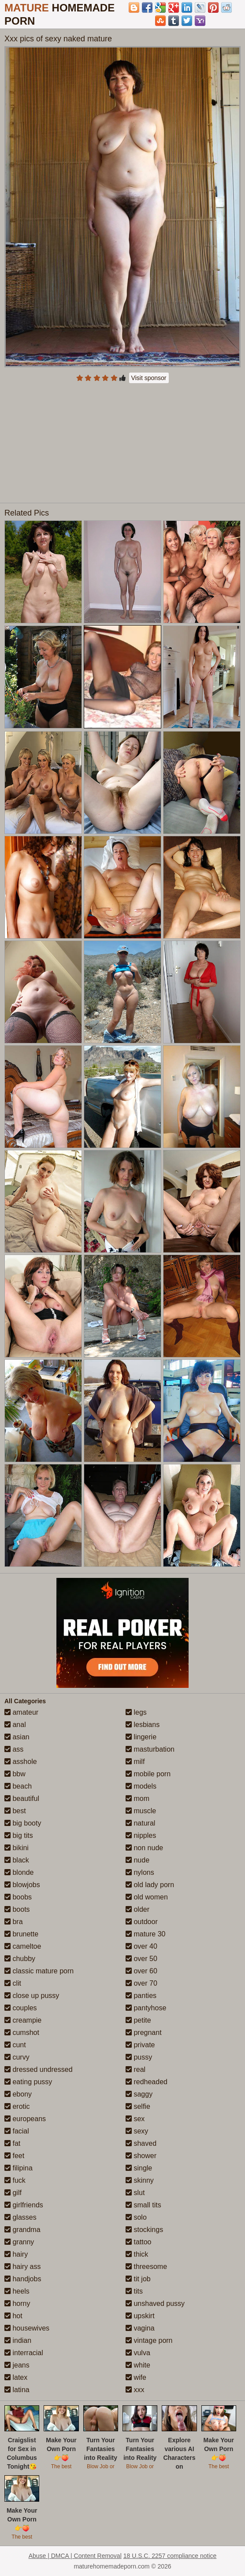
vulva (138, 2352)
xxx (135, 2389)
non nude (144, 1848)
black (16, 1860)
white (138, 2365)
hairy (16, 2254)
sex (135, 2118)
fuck (15, 2180)
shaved (141, 2143)
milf (135, 1761)
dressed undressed (38, 2069)
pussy (139, 2057)
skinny (140, 2180)
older (137, 1909)
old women (147, 1897)
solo (136, 2217)
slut (135, 2192)
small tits (143, 2205)
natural (140, 1823)
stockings (144, 2229)
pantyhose (146, 2008)
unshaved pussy (155, 2303)
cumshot (21, 2032)
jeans (17, 2365)
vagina (140, 2328)
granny (19, 2242)
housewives (26, 2328)
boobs (18, 1897)
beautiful (21, 1798)
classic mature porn (39, 1971)
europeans (25, 2118)
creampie (22, 2020)
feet (14, 2155)
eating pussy (28, 2082)
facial (16, 2131)
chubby (19, 1958)
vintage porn (149, 2340)
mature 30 (145, 1934)
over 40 (141, 1946)
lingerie (141, 1737)
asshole (20, 1761)
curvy (17, 2057)
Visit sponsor (149, 377)
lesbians (143, 1724)
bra (13, 1921)
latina (17, 2389)
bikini (16, 1848)
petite (138, 2020)
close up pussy (31, 1995)
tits (134, 2291)
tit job (138, 2279)
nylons (140, 1872)
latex (15, 2377)
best (15, 1811)
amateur (21, 1712)
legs (136, 1712)
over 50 (141, 1958)
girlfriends (23, 2205)
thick (137, 2254)
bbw (15, 1774)
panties (141, 1995)
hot (13, 2316)
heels (17, 2291)
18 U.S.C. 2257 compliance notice (170, 2555)
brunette (21, 1934)
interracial (23, 2352)
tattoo (138, 2242)
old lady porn (150, 1884)
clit (12, 1983)
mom (137, 1798)
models (141, 1786)
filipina (18, 2168)
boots (17, 1909)
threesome (146, 2266)
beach (18, 1786)
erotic (17, 2106)
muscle (141, 1811)
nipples (141, 1835)
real (135, 2069)
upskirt (140, 2316)
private (140, 2045)
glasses (20, 2217)
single (139, 2168)
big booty (22, 1823)
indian (17, 2340)
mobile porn (148, 1774)
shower (141, 2155)
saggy (139, 2094)
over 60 (141, 1971)
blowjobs (22, 1884)
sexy (137, 2131)
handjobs (22, 2279)
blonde (19, 1872)
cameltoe (22, 1946)
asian (17, 1737)
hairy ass (22, 2266)
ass (13, 1749)
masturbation (150, 1749)
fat (12, 2143)
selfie (138, 2106)
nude (137, 1860)
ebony (18, 2094)
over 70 (141, 1983)
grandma (22, 2229)
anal (15, 1724)
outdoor (142, 1921)
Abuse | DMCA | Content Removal (75, 2555)
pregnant (144, 2032)
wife (136, 2377)
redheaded (146, 2082)
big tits (18, 1835)
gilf (13, 2192)
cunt (15, 2045)
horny (17, 2303)
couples (20, 2008)
